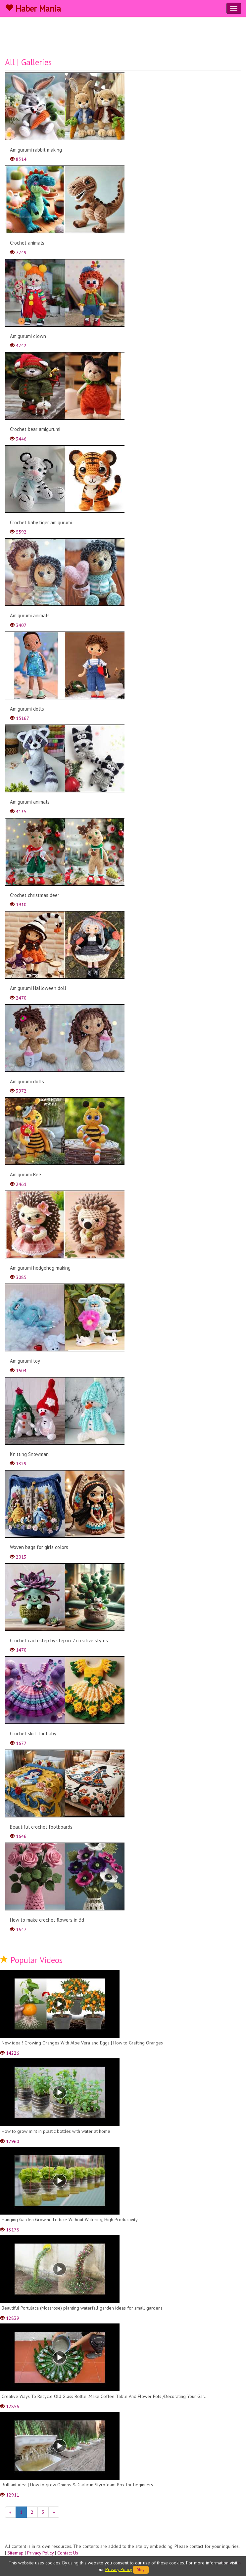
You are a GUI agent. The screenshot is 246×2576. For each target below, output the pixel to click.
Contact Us (67, 2553)
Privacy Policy (40, 2553)
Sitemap (15, 2553)
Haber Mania (33, 8)
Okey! (140, 2569)
